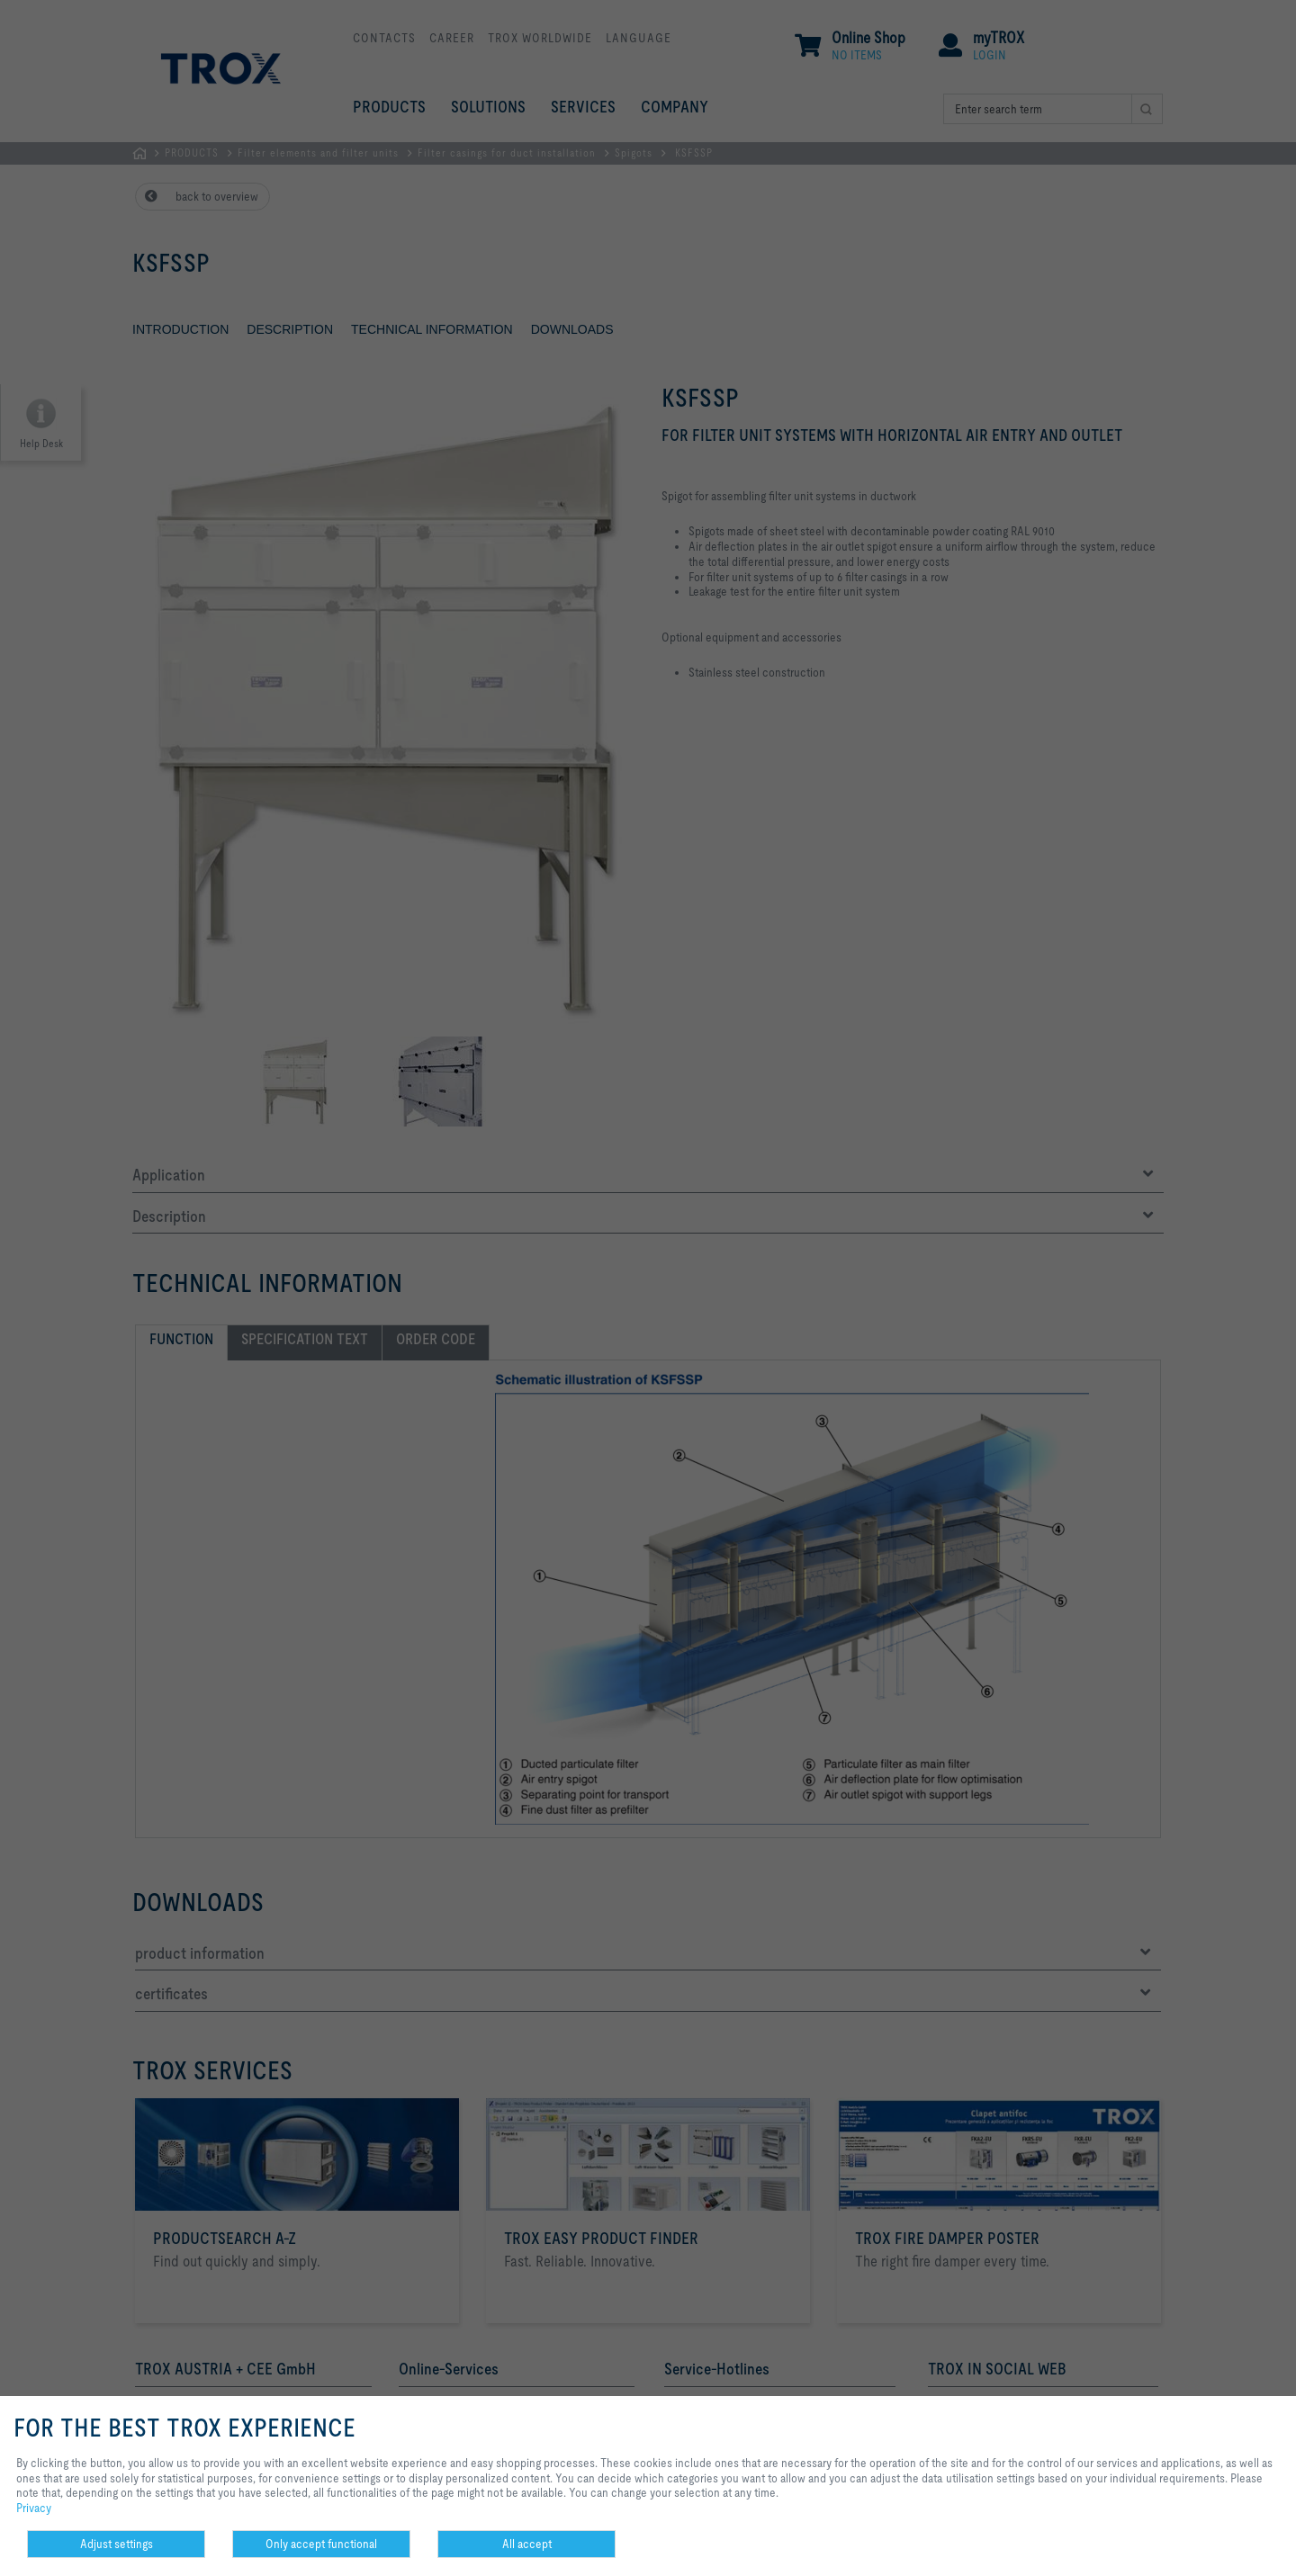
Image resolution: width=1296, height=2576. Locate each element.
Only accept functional (321, 2543)
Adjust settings (116, 2543)
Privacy (33, 2507)
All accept (527, 2543)
